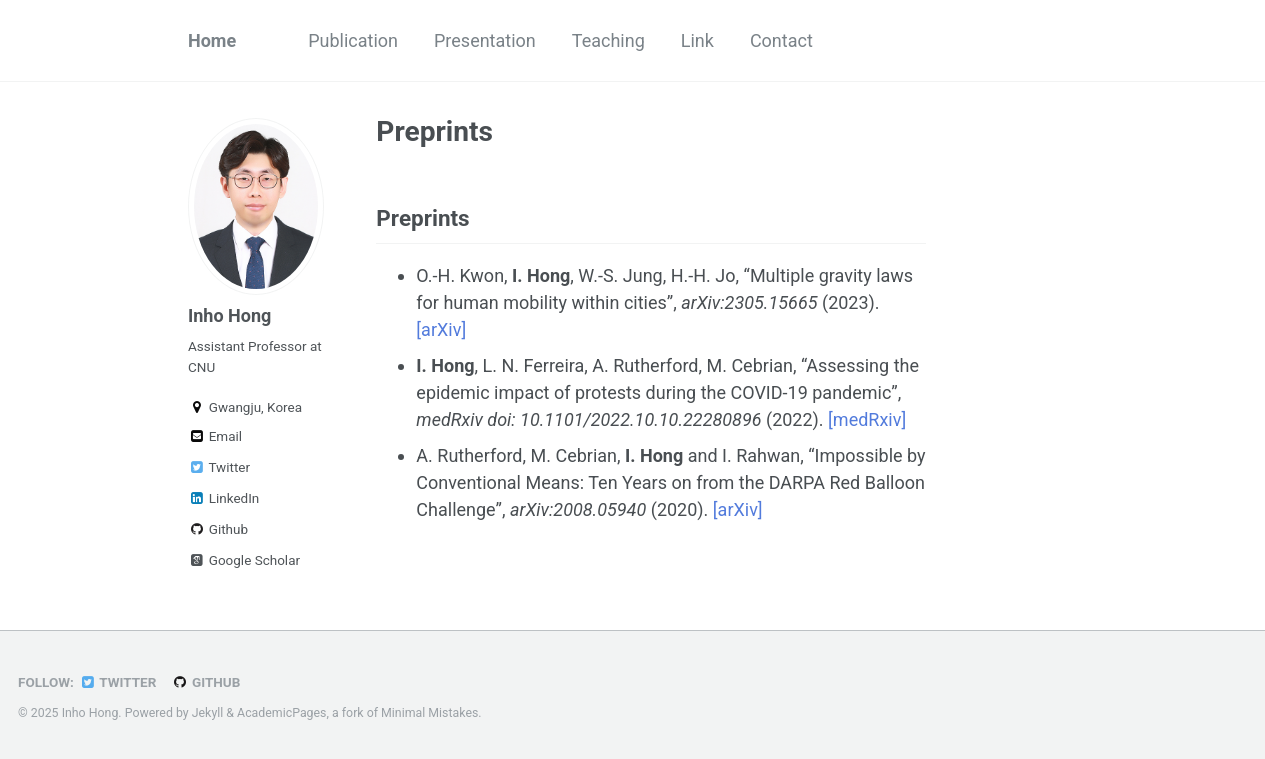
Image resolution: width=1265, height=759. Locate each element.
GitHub (205, 682)
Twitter (219, 467)
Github (218, 529)
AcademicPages (281, 713)
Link (697, 40)
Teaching (608, 40)
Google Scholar (244, 560)
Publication (353, 40)
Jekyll (208, 713)
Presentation (485, 40)
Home (212, 40)
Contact (781, 40)
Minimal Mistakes (429, 713)
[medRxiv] (867, 419)
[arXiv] (441, 329)
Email (215, 436)
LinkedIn (223, 498)
